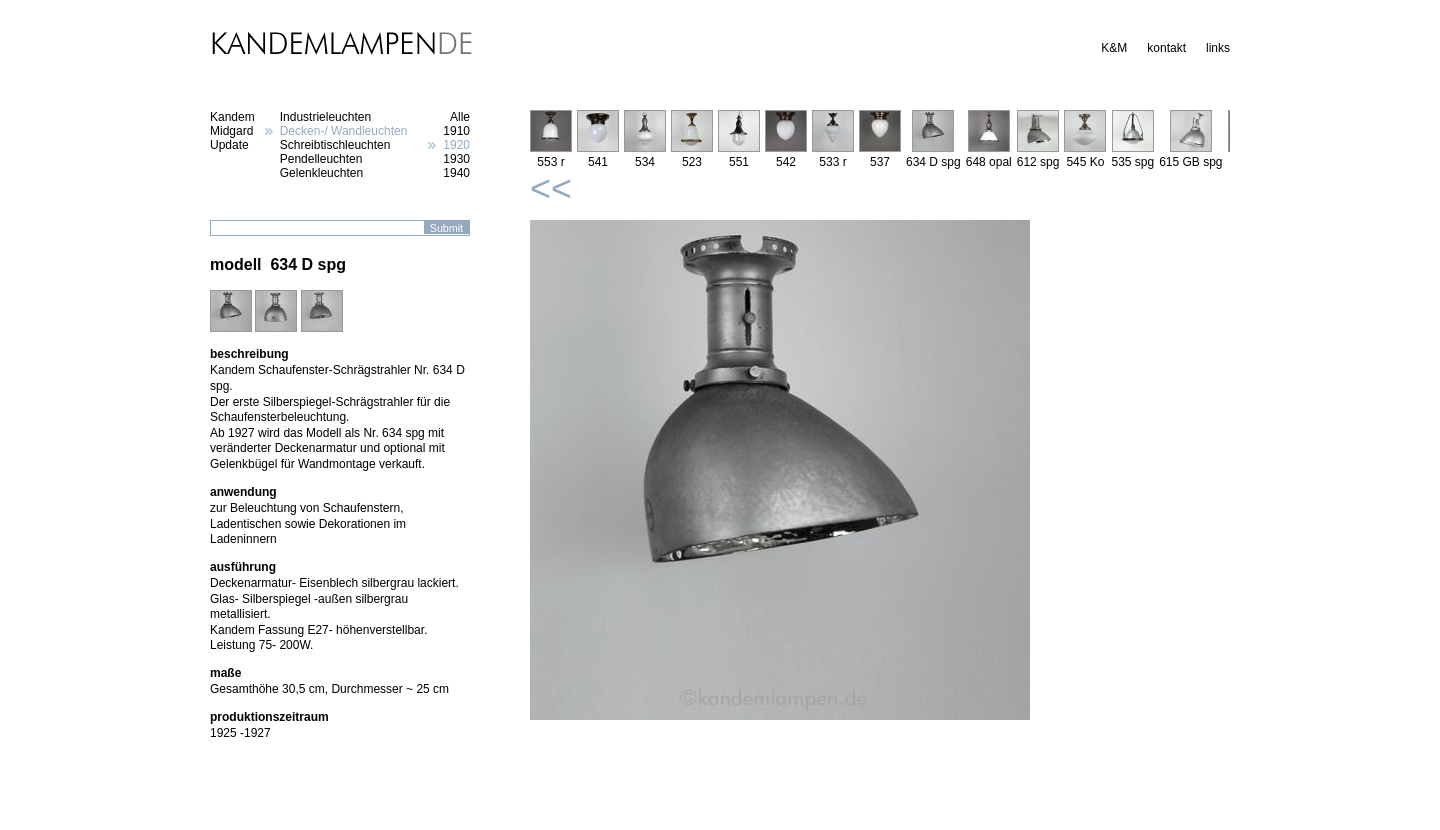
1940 (456, 173)
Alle (460, 117)
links (1218, 48)
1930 (456, 159)
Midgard (231, 131)
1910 (456, 131)
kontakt (1166, 48)
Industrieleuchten (325, 117)
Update (229, 145)
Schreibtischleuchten (335, 145)
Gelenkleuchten (321, 173)
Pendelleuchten (321, 159)
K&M (1114, 48)
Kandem (232, 117)
